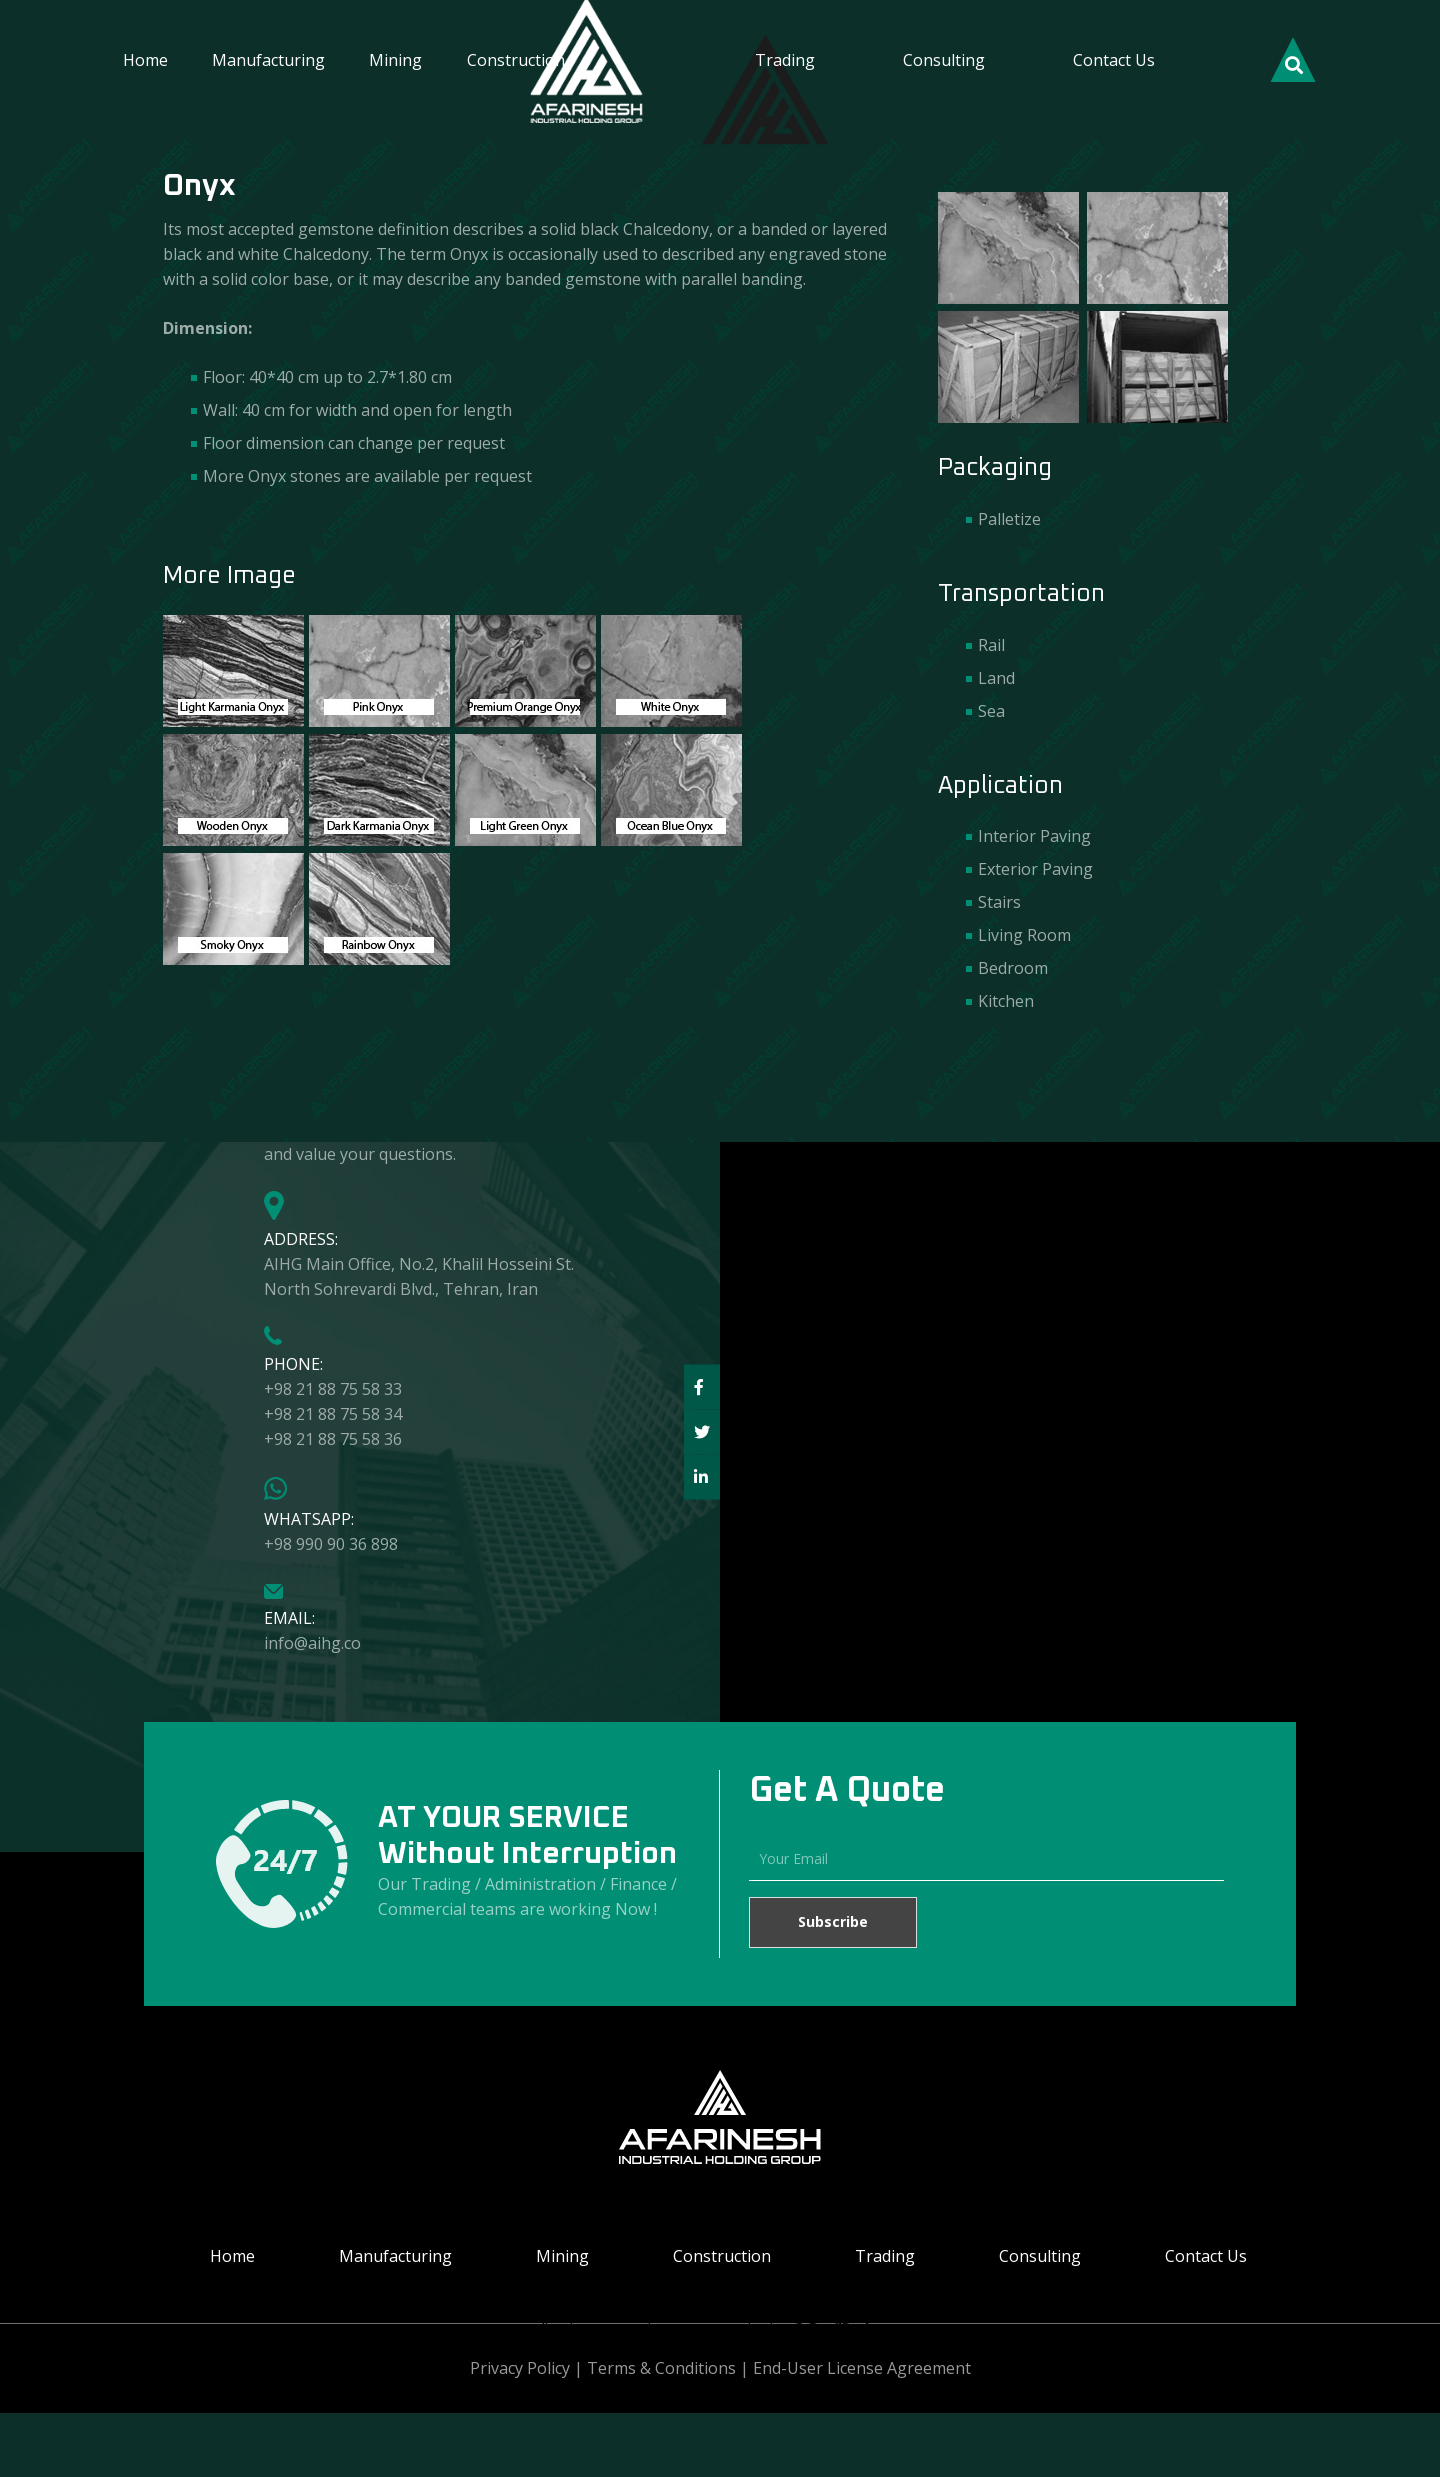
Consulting (944, 60)
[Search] (1293, 62)
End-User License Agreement (862, 2368)
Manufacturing (268, 60)
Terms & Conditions (661, 2368)
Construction (516, 60)
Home (145, 60)
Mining (395, 60)
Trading (785, 60)
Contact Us (1114, 60)
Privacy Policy (520, 2368)
